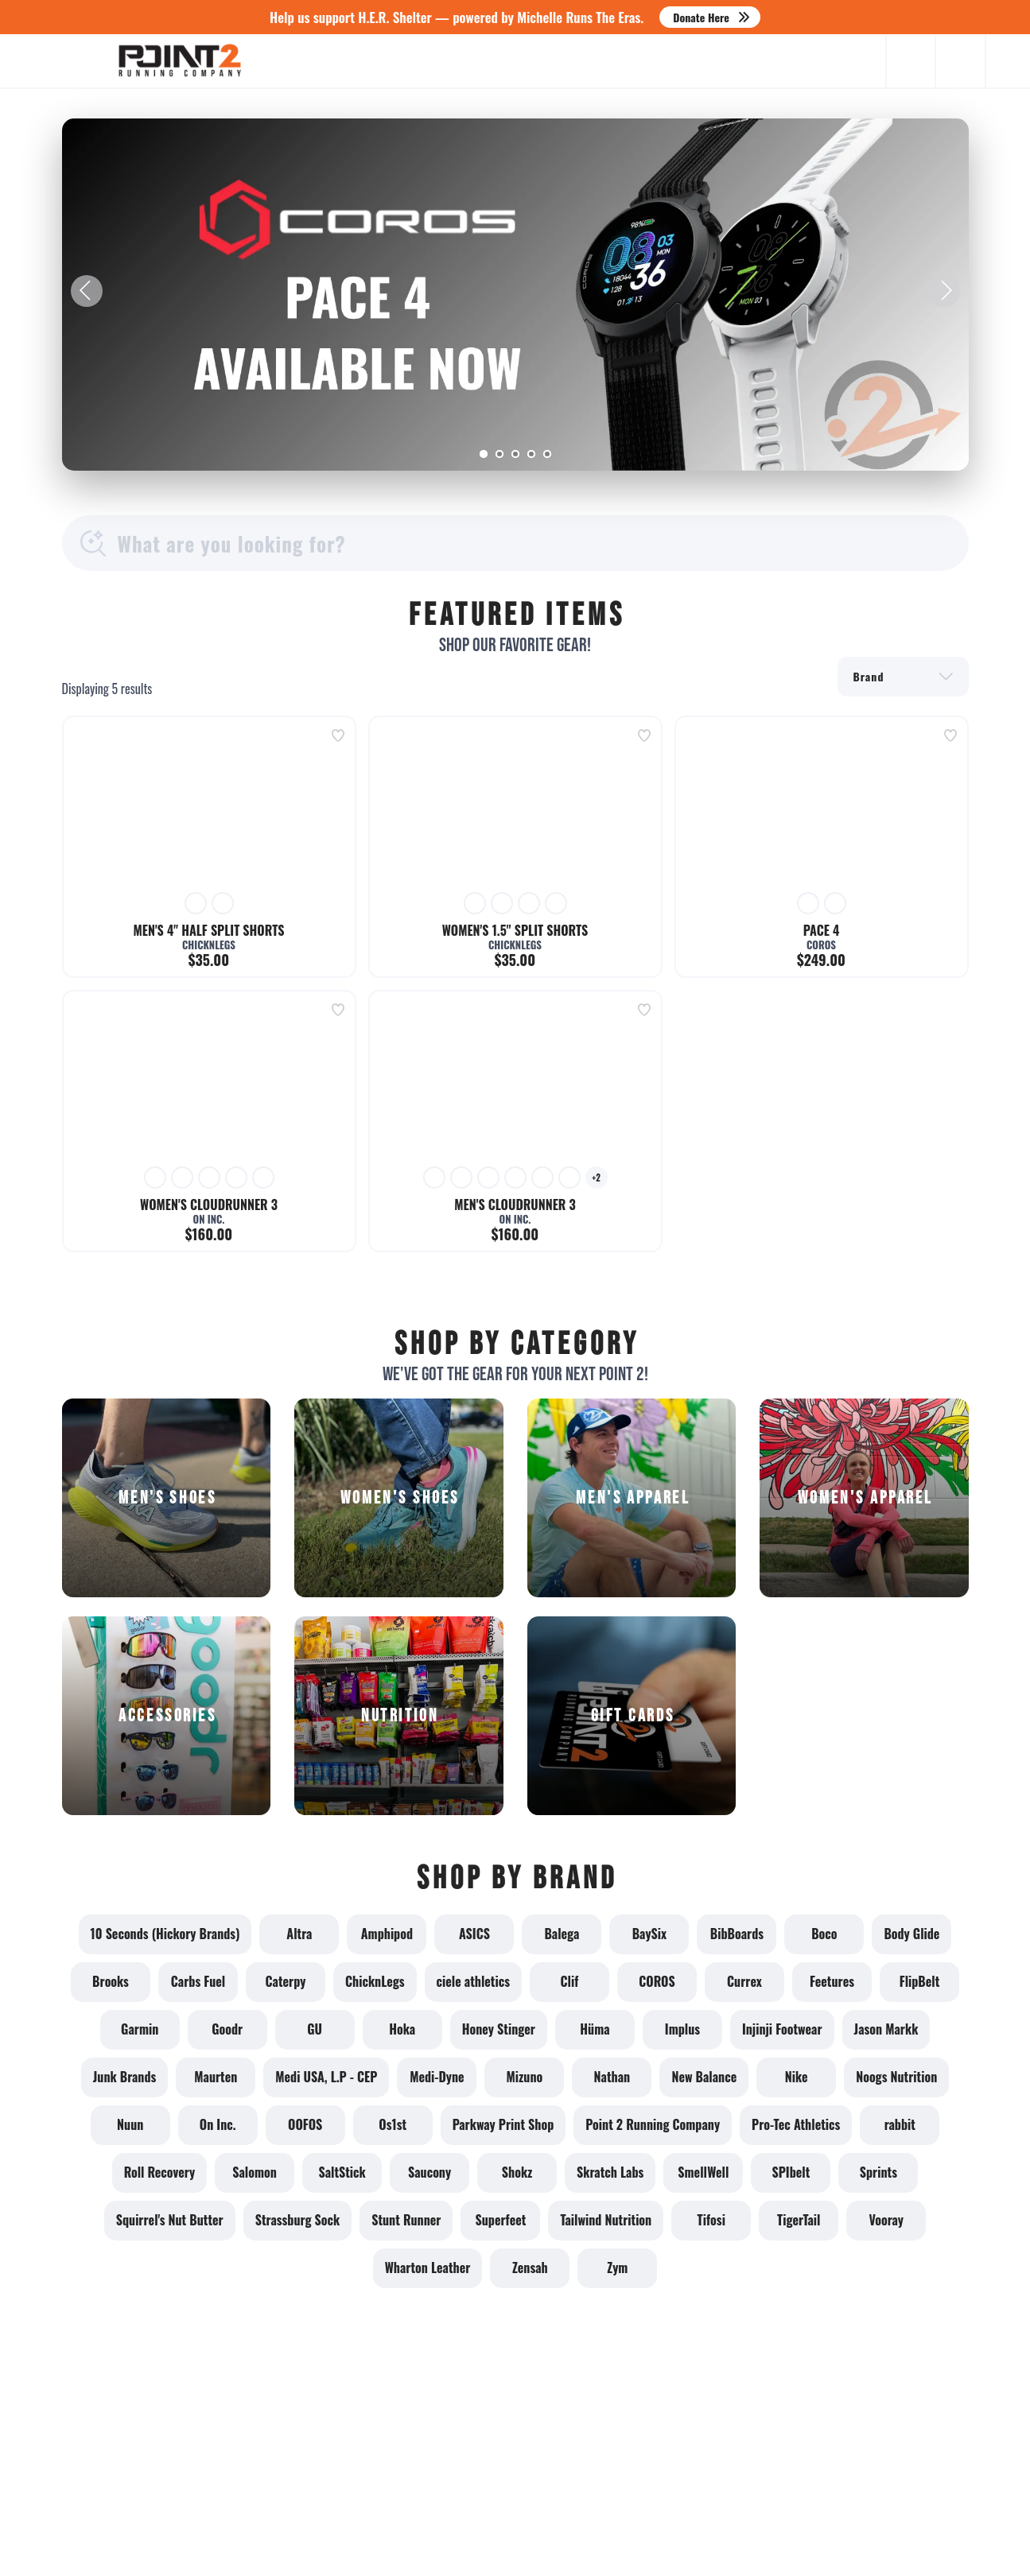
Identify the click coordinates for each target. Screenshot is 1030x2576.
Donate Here (701, 17)
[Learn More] (515, 294)
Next (944, 291)
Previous (87, 291)
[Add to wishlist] (338, 735)
